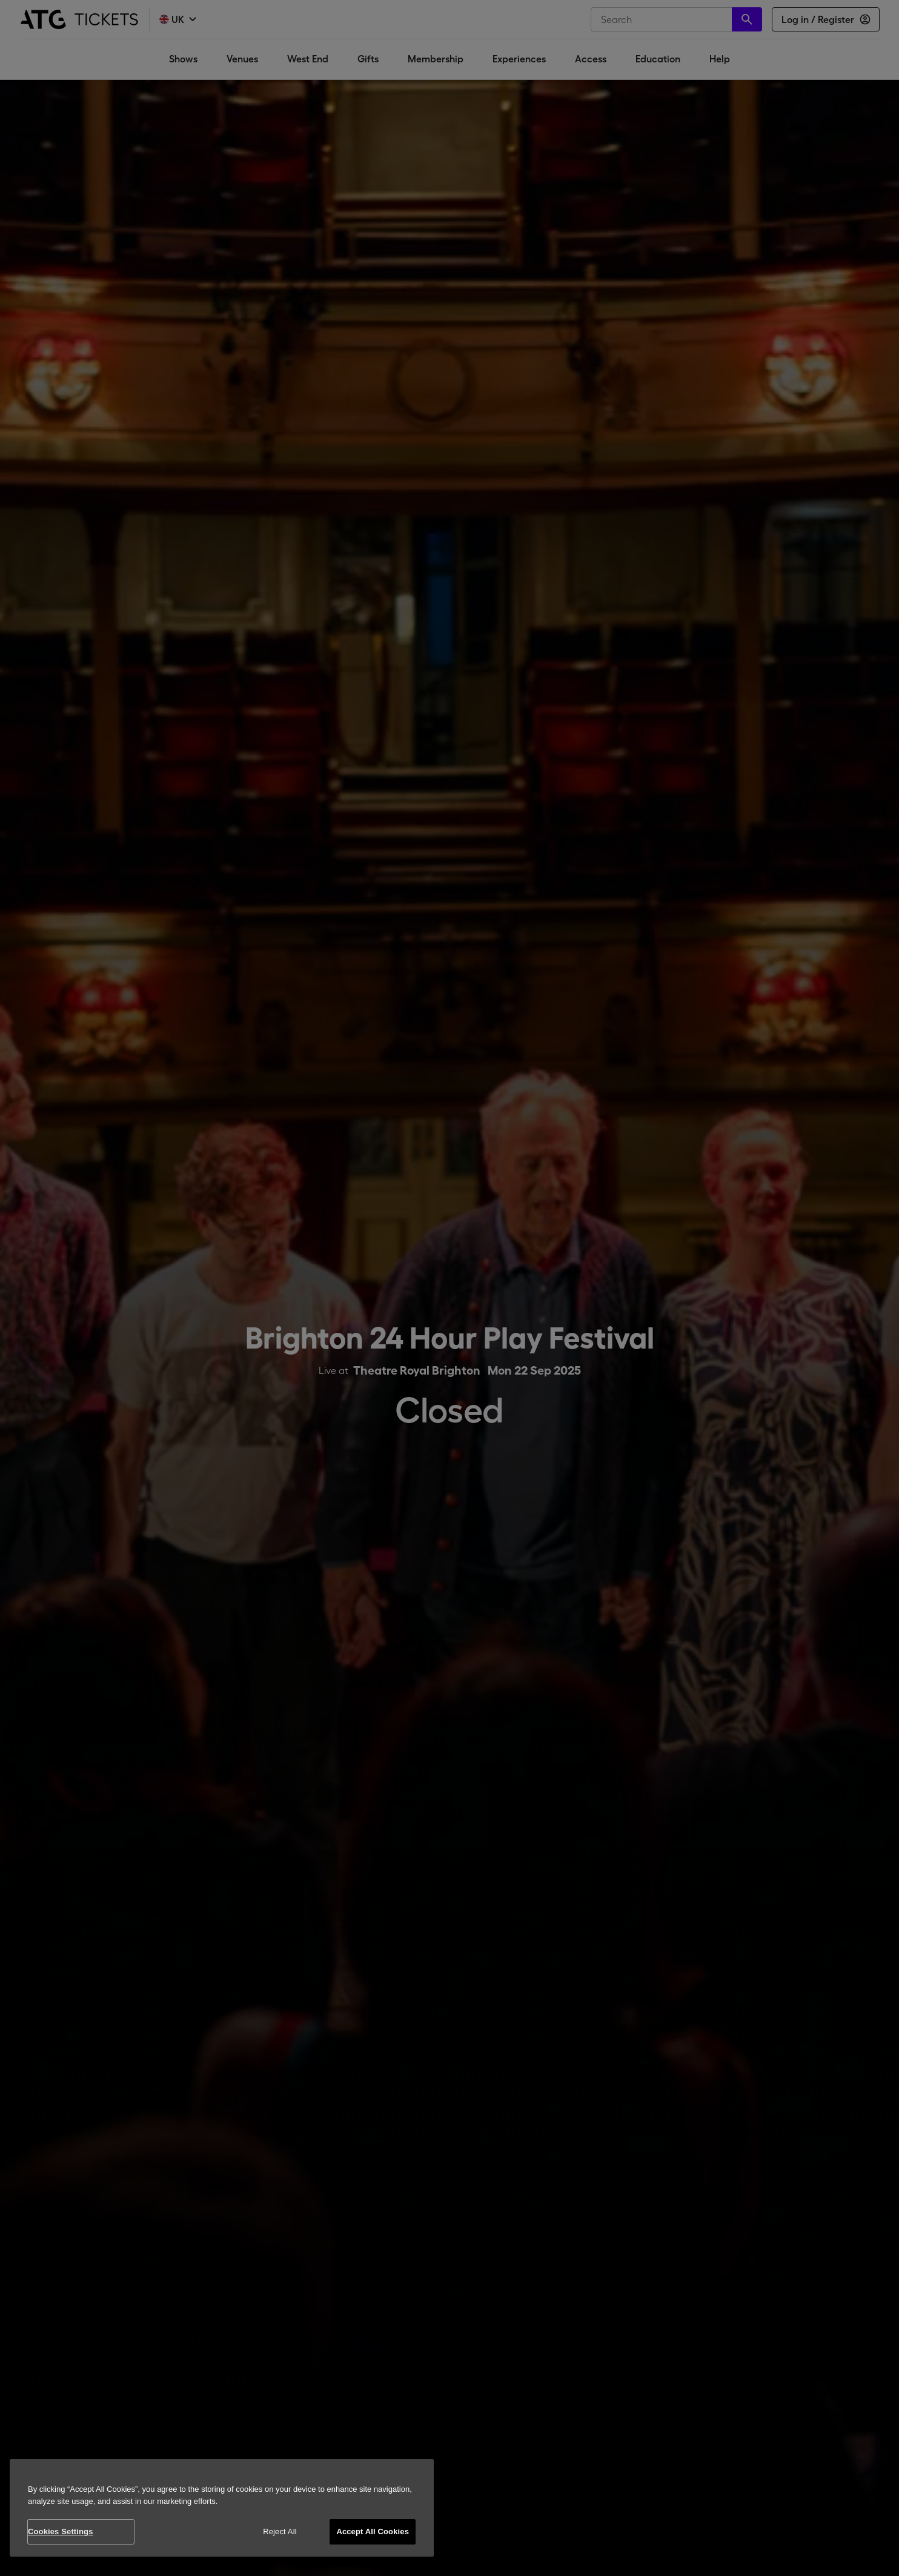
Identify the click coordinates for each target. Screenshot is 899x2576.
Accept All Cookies (372, 2531)
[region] (222, 2508)
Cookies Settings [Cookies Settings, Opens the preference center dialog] (60, 2531)
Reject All (280, 2531)
